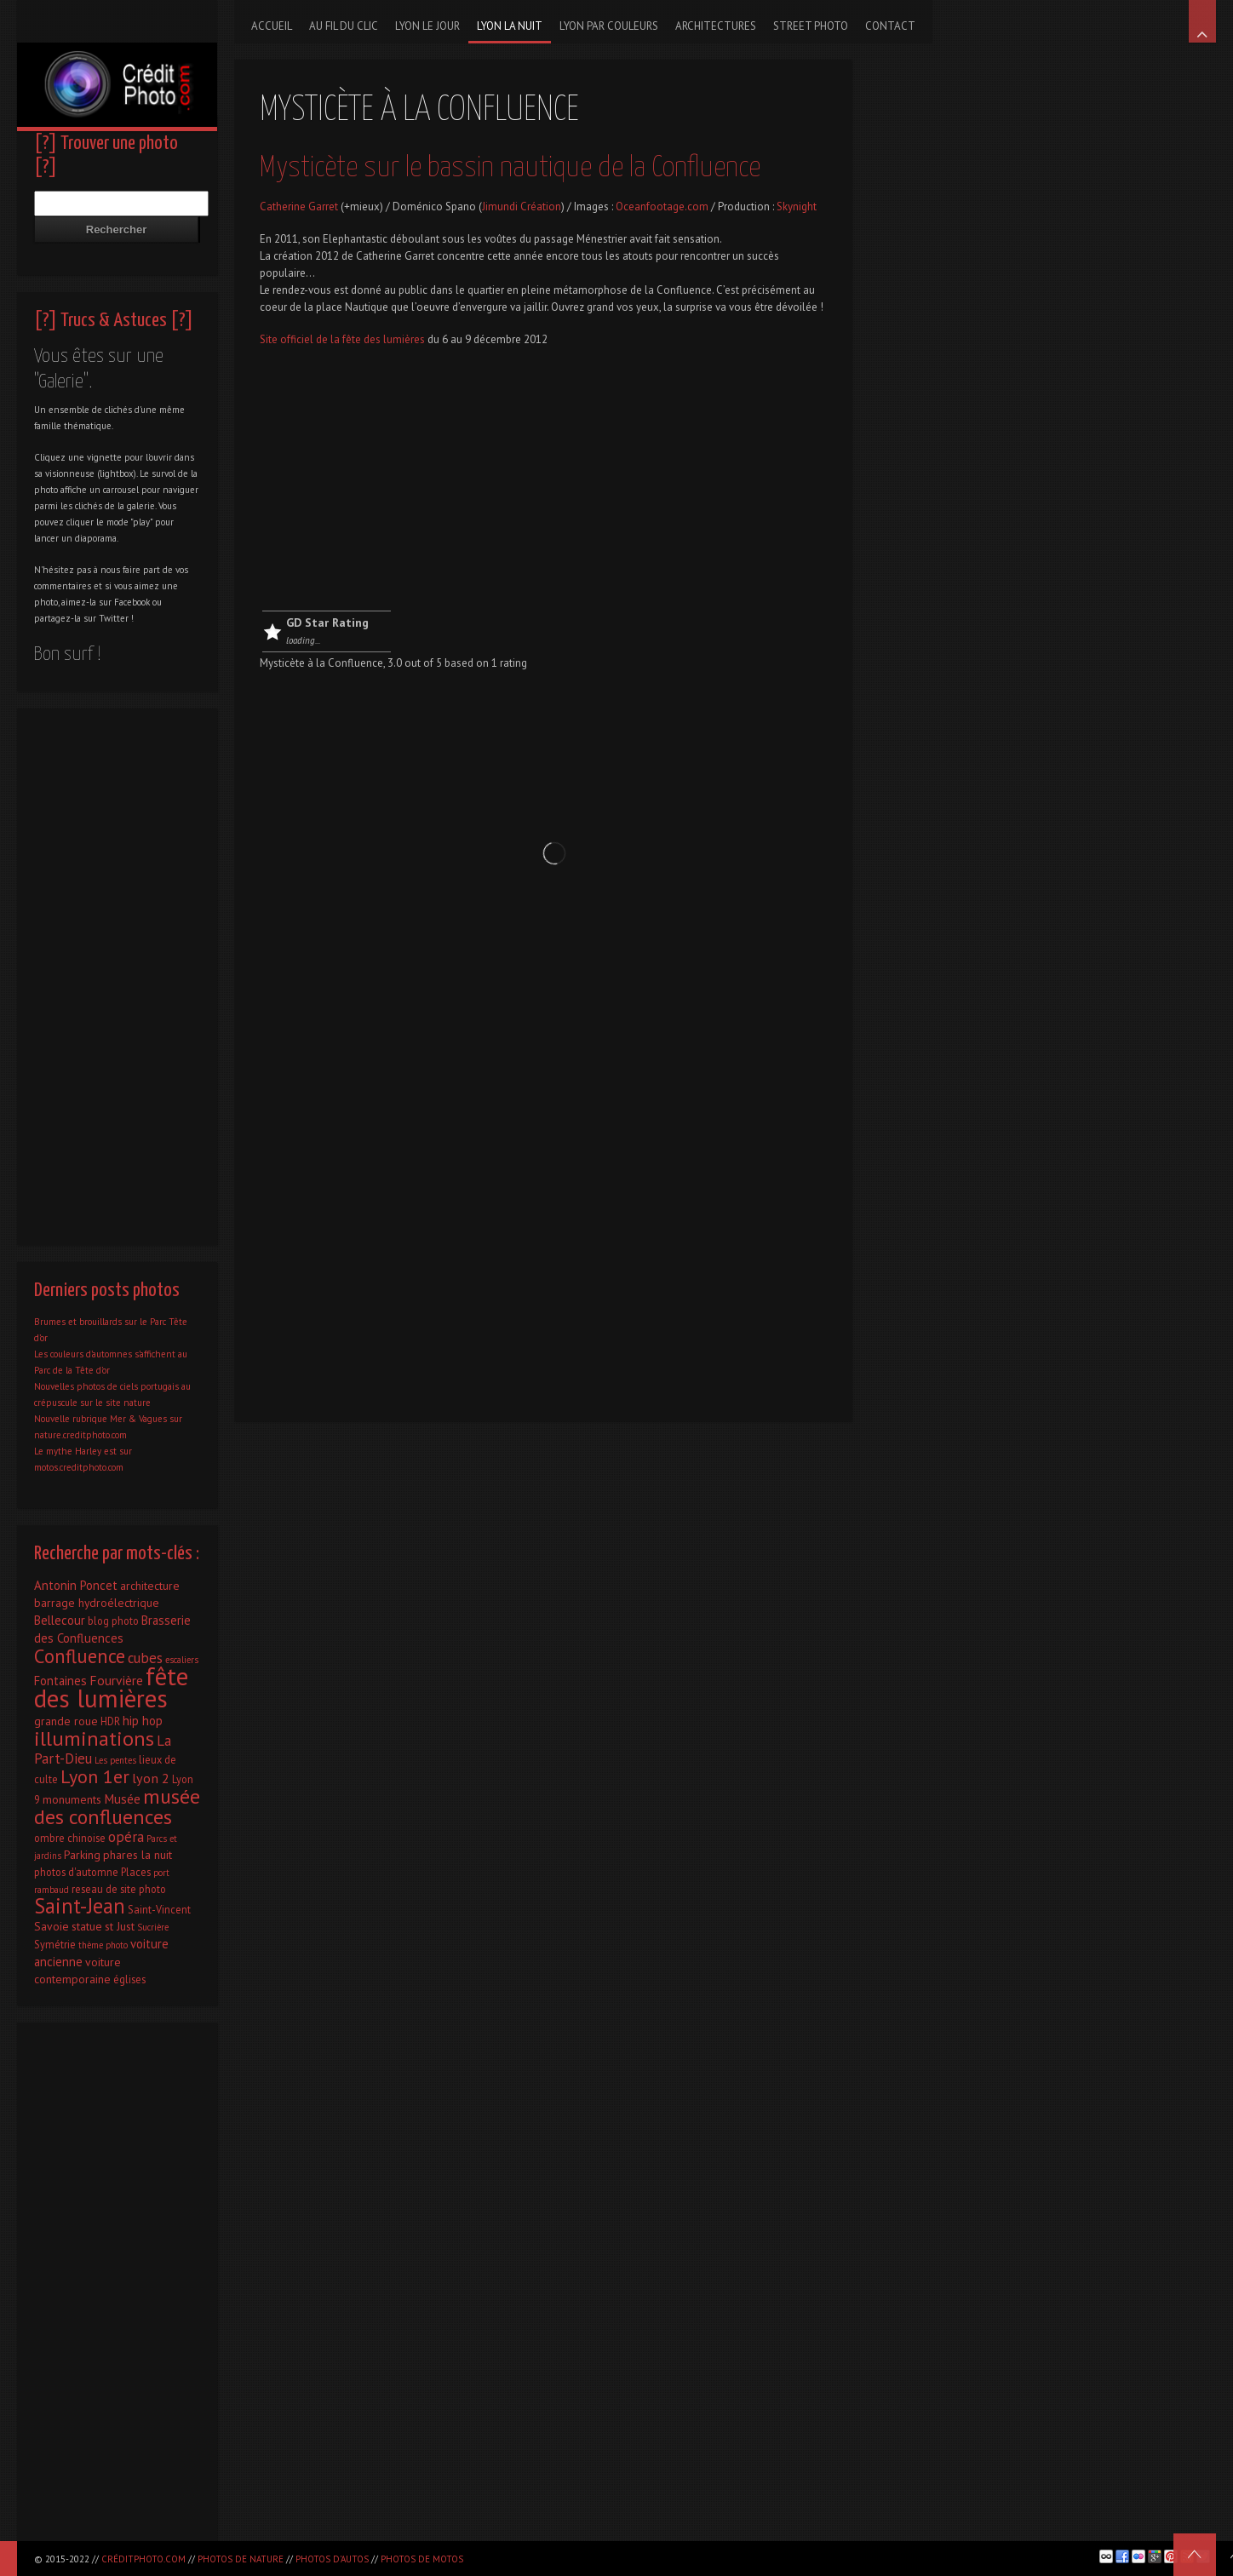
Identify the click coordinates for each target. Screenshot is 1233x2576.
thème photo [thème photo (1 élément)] (103, 1945)
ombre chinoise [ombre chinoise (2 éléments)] (70, 1838)
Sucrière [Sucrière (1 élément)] (153, 1927)
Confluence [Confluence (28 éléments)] (79, 1656)
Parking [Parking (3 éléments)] (82, 1854)
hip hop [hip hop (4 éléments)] (143, 1721)
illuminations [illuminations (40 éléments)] (94, 1738)
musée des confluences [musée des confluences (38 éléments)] (117, 1806)
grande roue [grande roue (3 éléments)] (66, 1721)
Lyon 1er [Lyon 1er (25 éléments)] (94, 1776)
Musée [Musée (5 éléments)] (122, 1798)
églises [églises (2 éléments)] (129, 1979)
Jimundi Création (521, 206)
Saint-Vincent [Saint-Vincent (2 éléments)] (159, 1909)
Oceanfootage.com (662, 206)
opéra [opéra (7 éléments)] (126, 1836)
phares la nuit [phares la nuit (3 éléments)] (137, 1854)
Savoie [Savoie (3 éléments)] (51, 1926)
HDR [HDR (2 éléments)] (110, 1721)
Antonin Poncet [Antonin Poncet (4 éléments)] (76, 1585)
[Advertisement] (543, 483)
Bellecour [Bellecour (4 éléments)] (59, 1620)
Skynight (797, 206)
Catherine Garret (299, 206)
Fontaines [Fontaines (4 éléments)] (60, 1680)
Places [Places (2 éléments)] (136, 1872)
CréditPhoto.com (143, 2559)
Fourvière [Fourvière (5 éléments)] (116, 1680)
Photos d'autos (332, 2559)
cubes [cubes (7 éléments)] (145, 1658)
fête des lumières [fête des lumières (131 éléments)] (111, 1687)
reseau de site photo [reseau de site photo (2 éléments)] (119, 1889)
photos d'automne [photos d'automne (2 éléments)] (76, 1872)
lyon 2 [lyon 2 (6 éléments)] (150, 1778)
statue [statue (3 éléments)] (87, 1926)
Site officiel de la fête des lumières (343, 339)
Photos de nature (241, 2559)
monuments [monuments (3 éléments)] (72, 1799)
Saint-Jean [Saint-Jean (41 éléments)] (79, 1905)
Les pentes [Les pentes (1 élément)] (115, 1760)
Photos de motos (422, 2559)
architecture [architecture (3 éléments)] (150, 1585)
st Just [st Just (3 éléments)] (120, 1926)
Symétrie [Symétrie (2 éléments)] (55, 1944)
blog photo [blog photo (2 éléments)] (113, 1620)
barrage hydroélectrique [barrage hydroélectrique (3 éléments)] (96, 1602)
